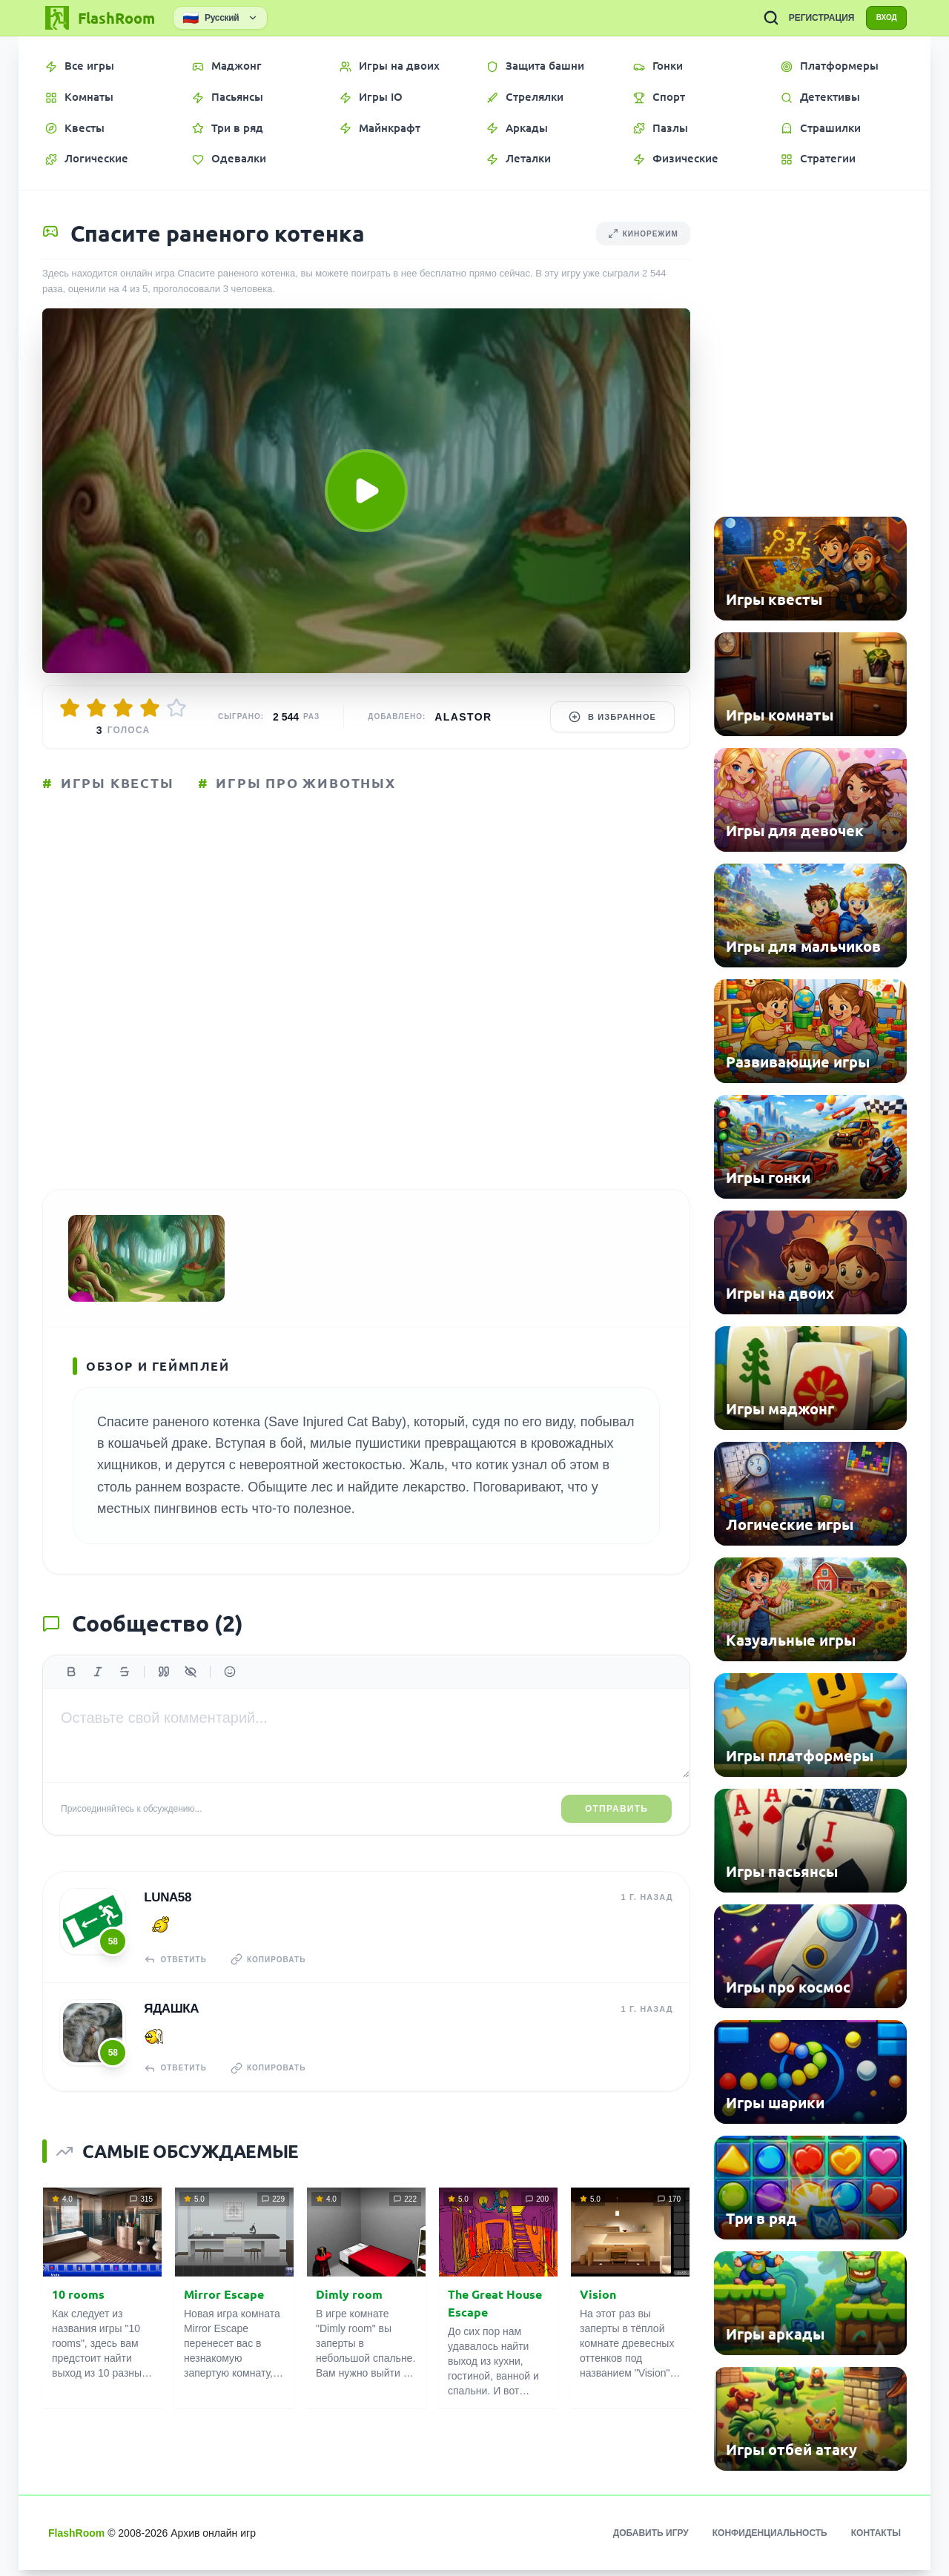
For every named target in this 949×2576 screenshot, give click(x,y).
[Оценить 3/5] (123, 708)
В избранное (612, 717)
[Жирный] (71, 1693)
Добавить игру (651, 2539)
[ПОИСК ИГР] (757, 17)
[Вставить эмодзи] (229, 1693)
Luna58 (166, 1917)
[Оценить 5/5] (176, 708)
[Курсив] (97, 1693)
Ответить (176, 1979)
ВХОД (879, 17)
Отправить (616, 1830)
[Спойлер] (190, 1693)
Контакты (876, 2539)
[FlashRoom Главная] (98, 18)
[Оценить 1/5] (70, 708)
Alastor (463, 717)
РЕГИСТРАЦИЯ (808, 18)
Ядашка (169, 2026)
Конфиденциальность (769, 2539)
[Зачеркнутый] (124, 1693)
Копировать (276, 1979)
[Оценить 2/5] (96, 708)
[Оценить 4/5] (150, 708)
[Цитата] (163, 1693)
